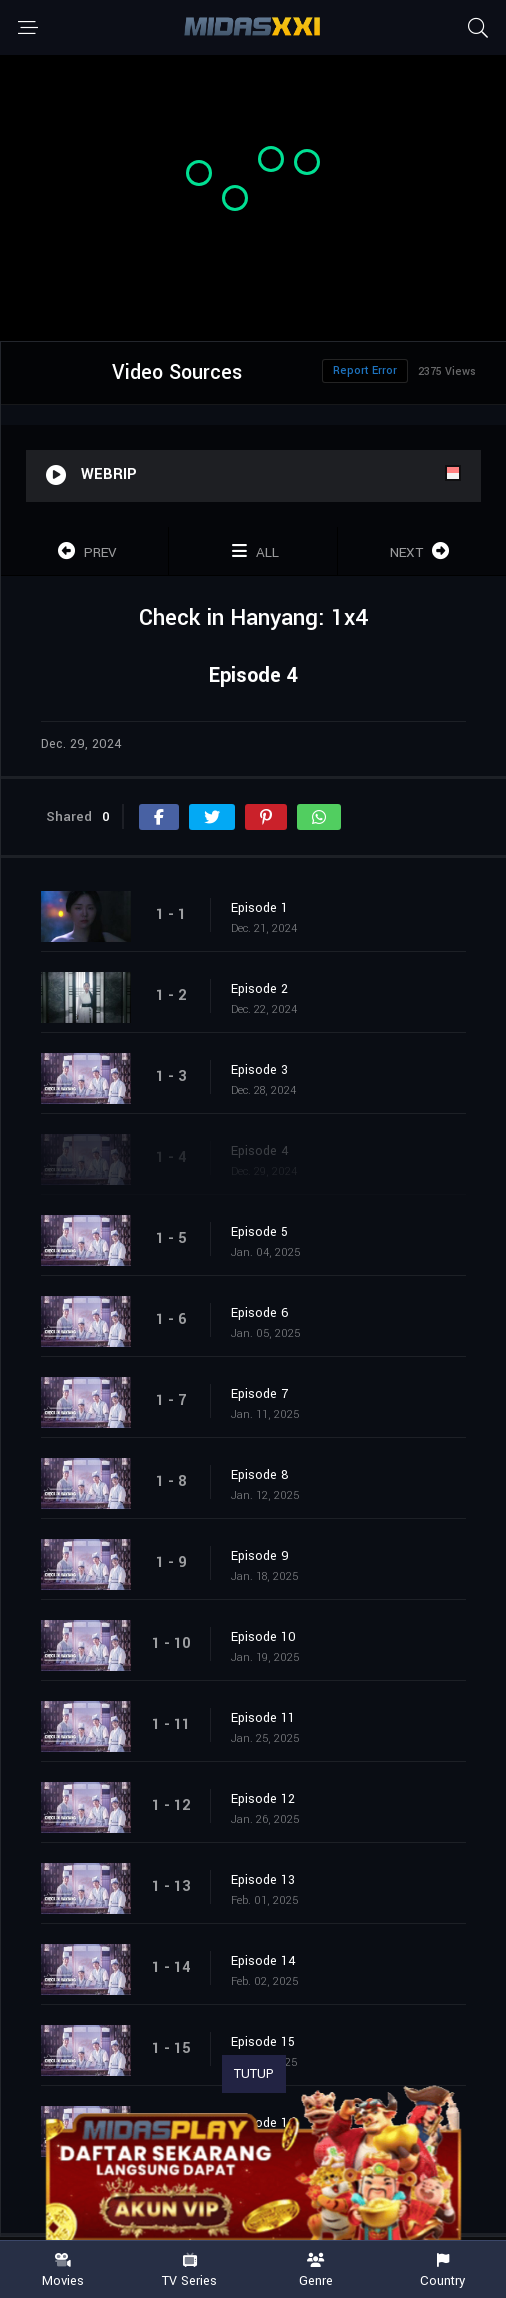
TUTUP (254, 2074)
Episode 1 (259, 908)
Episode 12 (263, 1799)
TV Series (190, 2270)
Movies (63, 2270)
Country (443, 2270)
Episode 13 (263, 1880)
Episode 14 (263, 1961)
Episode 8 (260, 1475)
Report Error (365, 370)
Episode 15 (263, 2042)
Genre (316, 2270)
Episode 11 (263, 1718)
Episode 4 (260, 1151)
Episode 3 (259, 1070)
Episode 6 (260, 1313)
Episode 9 (260, 1556)
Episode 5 (259, 1232)
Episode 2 (259, 989)
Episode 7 (259, 1394)
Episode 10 (263, 1637)
